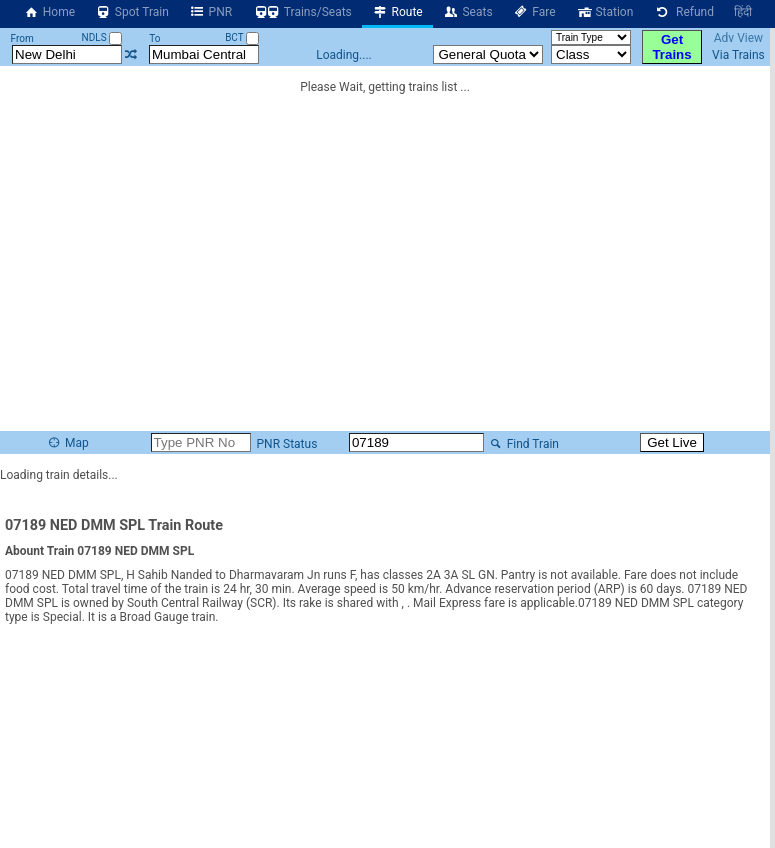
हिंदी (743, 12)
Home (49, 12)
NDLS (102, 37)
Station (605, 12)
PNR (210, 12)
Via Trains (738, 55)
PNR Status (286, 444)
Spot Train (132, 12)
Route (397, 12)
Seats (468, 12)
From (22, 38)
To (154, 38)
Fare (534, 12)
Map (67, 443)
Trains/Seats (302, 12)
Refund (683, 12)
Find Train (523, 444)
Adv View (738, 38)
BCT (242, 37)
